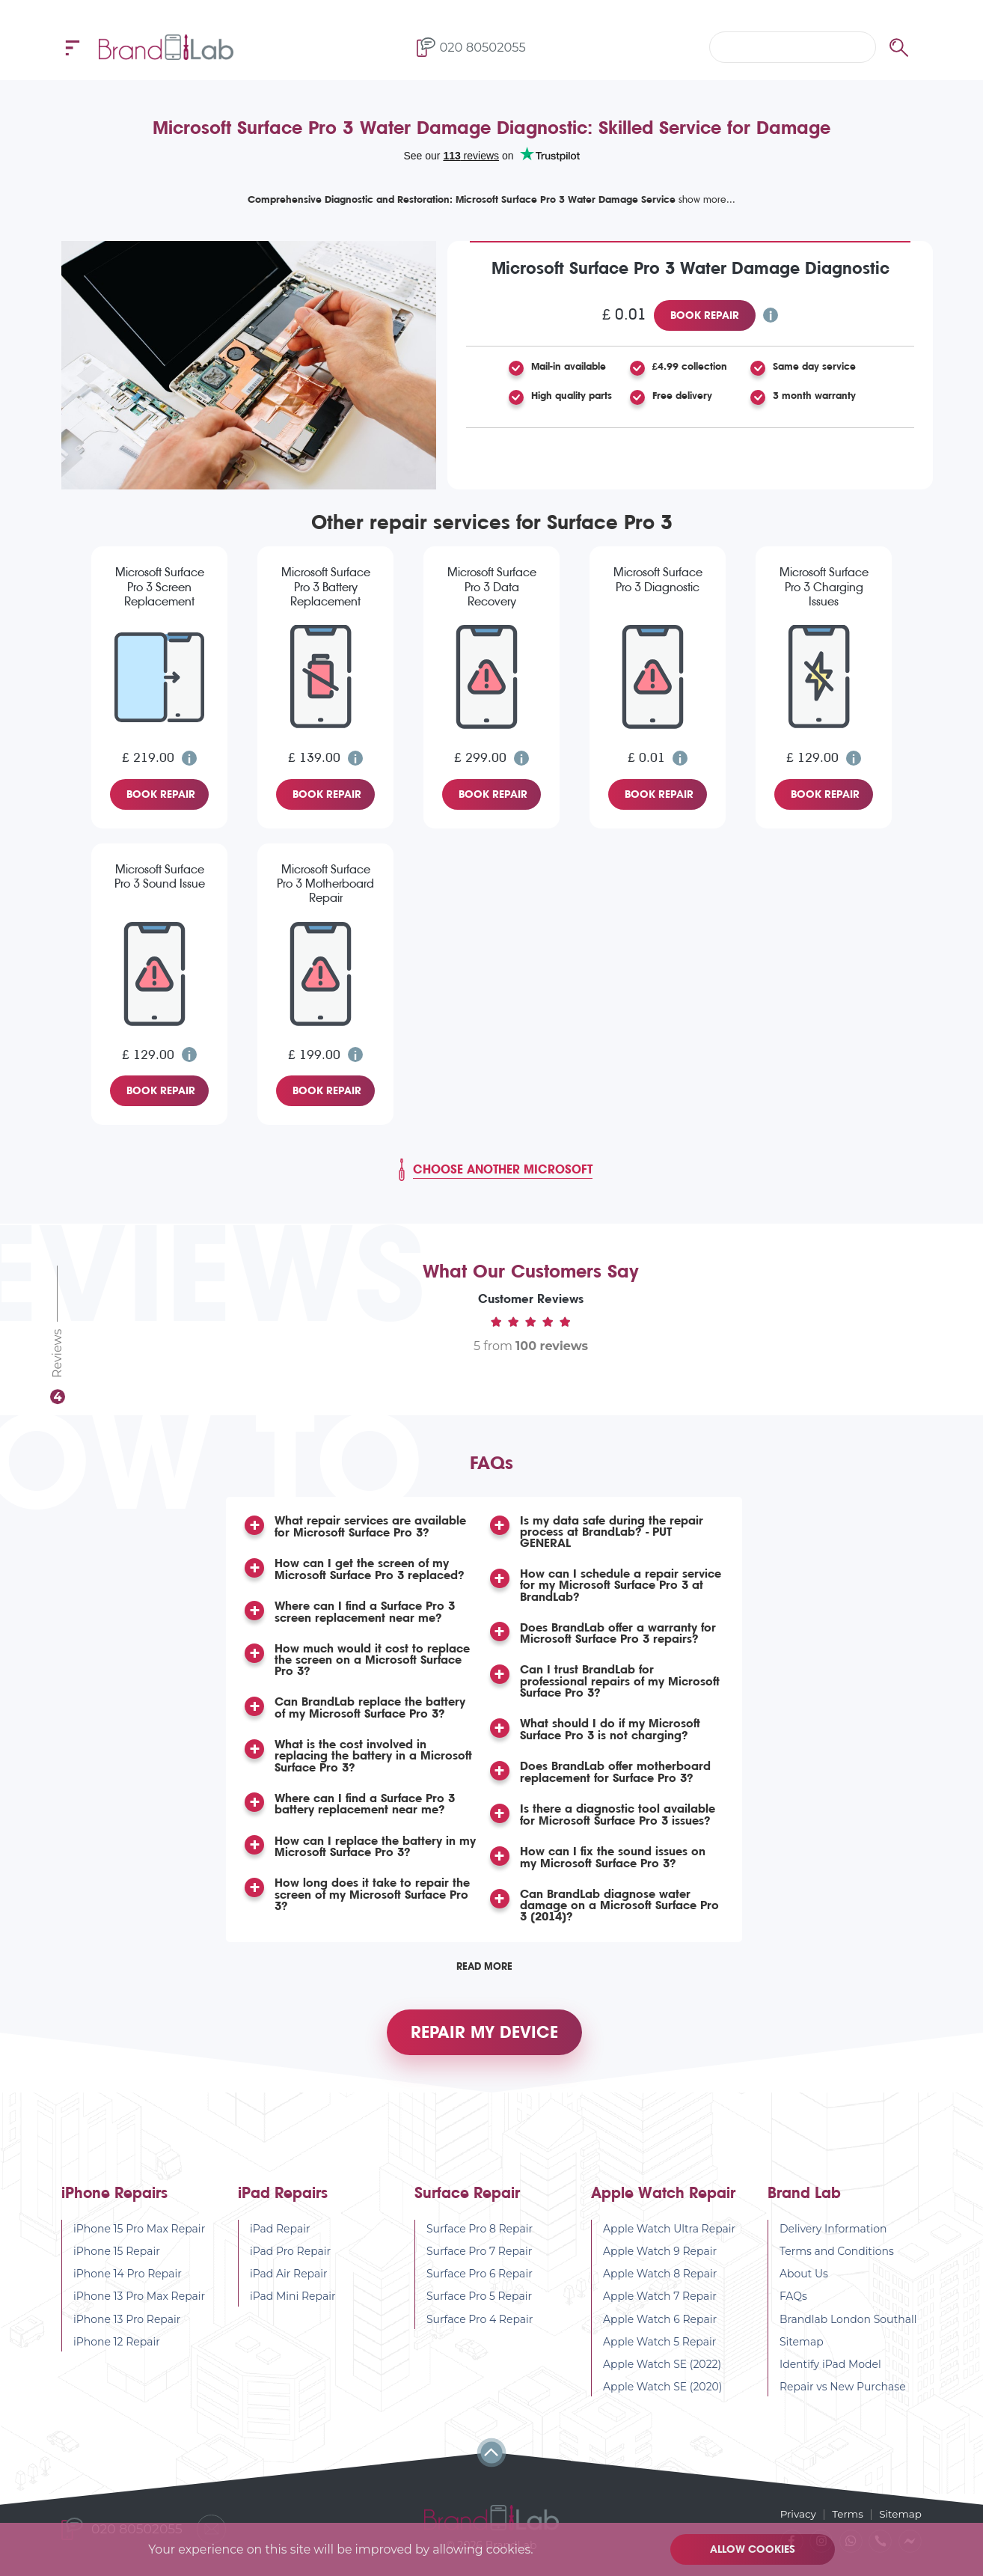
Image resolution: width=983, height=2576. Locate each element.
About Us (804, 2285)
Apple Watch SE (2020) (663, 2398)
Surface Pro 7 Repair (479, 2262)
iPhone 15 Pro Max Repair (139, 2240)
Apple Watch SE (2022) (662, 2375)
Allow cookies (754, 2549)
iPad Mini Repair (293, 2307)
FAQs (793, 2307)
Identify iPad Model (830, 2375)
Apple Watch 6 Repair (660, 2330)
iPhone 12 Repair (116, 2353)
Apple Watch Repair (663, 2204)
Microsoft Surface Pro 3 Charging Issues (824, 586)
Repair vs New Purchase (843, 2398)
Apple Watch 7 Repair (660, 2307)
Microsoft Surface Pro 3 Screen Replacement (159, 586)
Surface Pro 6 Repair (479, 2285)
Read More (484, 1971)
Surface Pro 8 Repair (479, 2240)
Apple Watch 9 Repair (660, 2262)
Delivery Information (833, 2240)
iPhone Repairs (114, 2204)
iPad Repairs (283, 2204)
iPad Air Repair (289, 2285)
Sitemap (802, 2353)
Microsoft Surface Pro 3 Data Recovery (491, 586)
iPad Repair (280, 2240)
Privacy (794, 2514)
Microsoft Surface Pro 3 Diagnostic (657, 579)
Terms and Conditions (837, 2262)
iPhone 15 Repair (116, 2262)
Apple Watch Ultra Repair (669, 2240)
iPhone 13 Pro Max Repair (139, 2307)
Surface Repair (467, 2204)
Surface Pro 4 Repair (479, 2330)
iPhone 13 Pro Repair (127, 2330)
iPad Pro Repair (290, 2262)
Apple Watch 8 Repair (660, 2285)
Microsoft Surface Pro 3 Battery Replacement (325, 586)
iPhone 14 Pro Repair (127, 2285)
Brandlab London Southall (848, 2330)
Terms (846, 2514)
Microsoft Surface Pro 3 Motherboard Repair (325, 883)
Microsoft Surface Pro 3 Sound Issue (159, 876)
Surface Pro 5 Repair (479, 2307)
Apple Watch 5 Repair (660, 2353)
